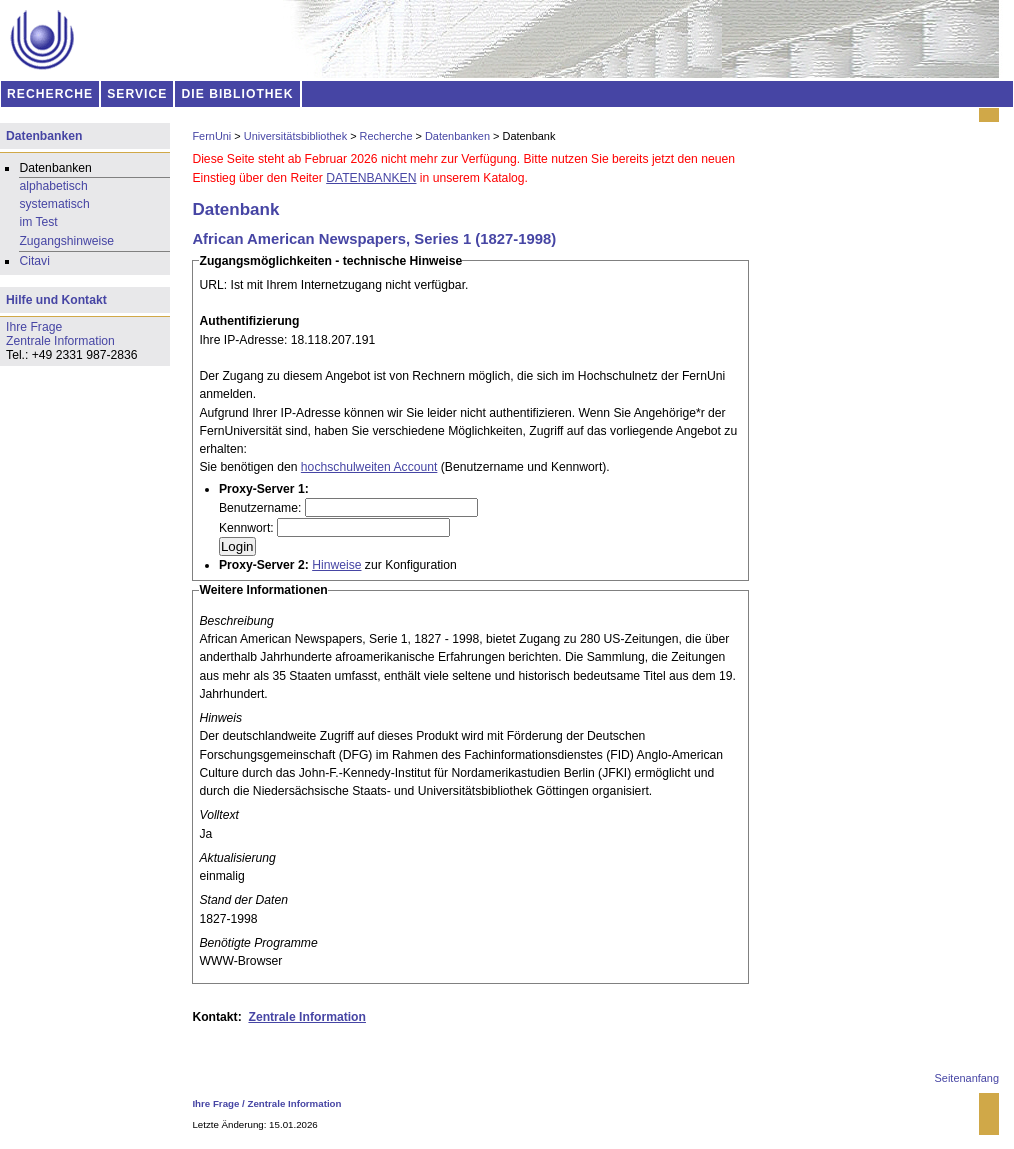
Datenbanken (457, 136)
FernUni (211, 136)
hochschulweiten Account (369, 467)
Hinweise (336, 565)
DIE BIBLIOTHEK (238, 94)
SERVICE (137, 94)
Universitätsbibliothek (295, 136)
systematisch (54, 204)
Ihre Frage (215, 1103)
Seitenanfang (967, 1078)
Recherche (386, 136)
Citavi (34, 261)
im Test (38, 222)
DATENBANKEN (371, 178)
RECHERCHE (50, 94)
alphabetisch (53, 186)
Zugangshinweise (66, 241)
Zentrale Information (307, 1017)
